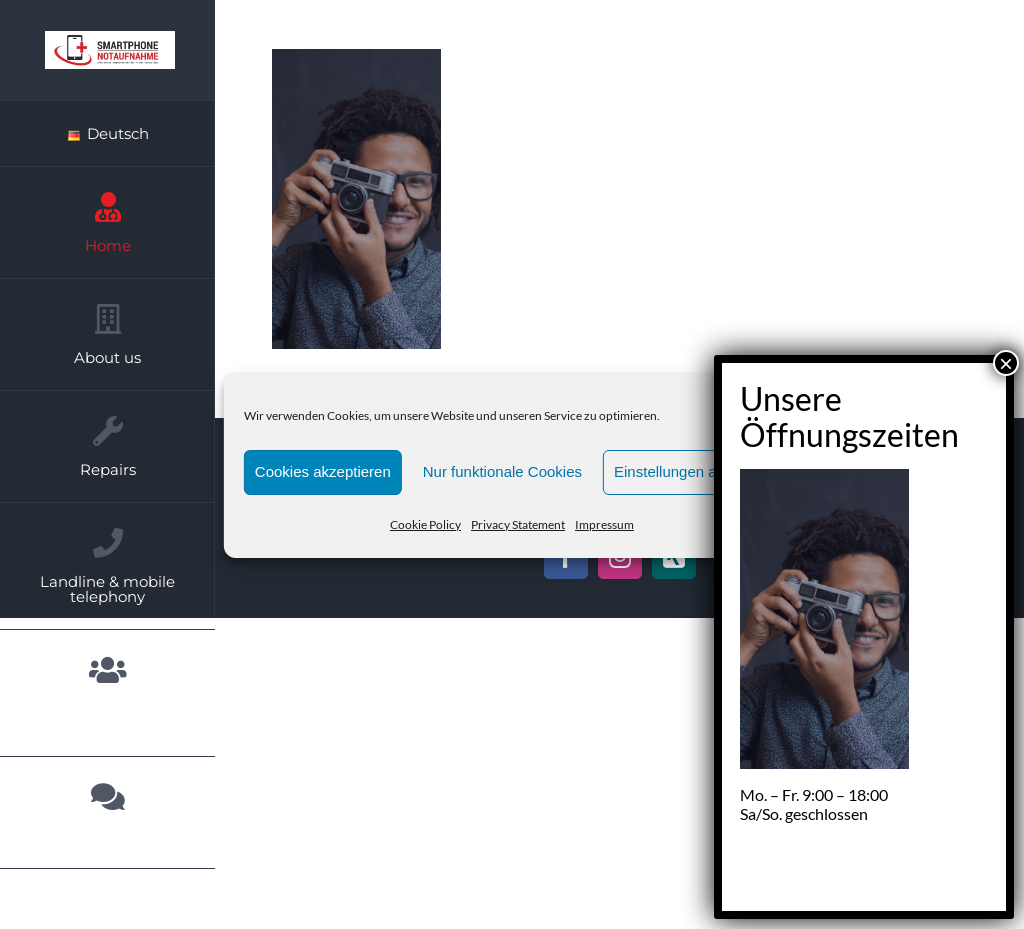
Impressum (604, 524)
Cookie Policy (425, 524)
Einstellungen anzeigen (691, 471)
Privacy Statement (518, 524)
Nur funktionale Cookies (502, 471)
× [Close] (1006, 363)
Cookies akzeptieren (323, 471)
